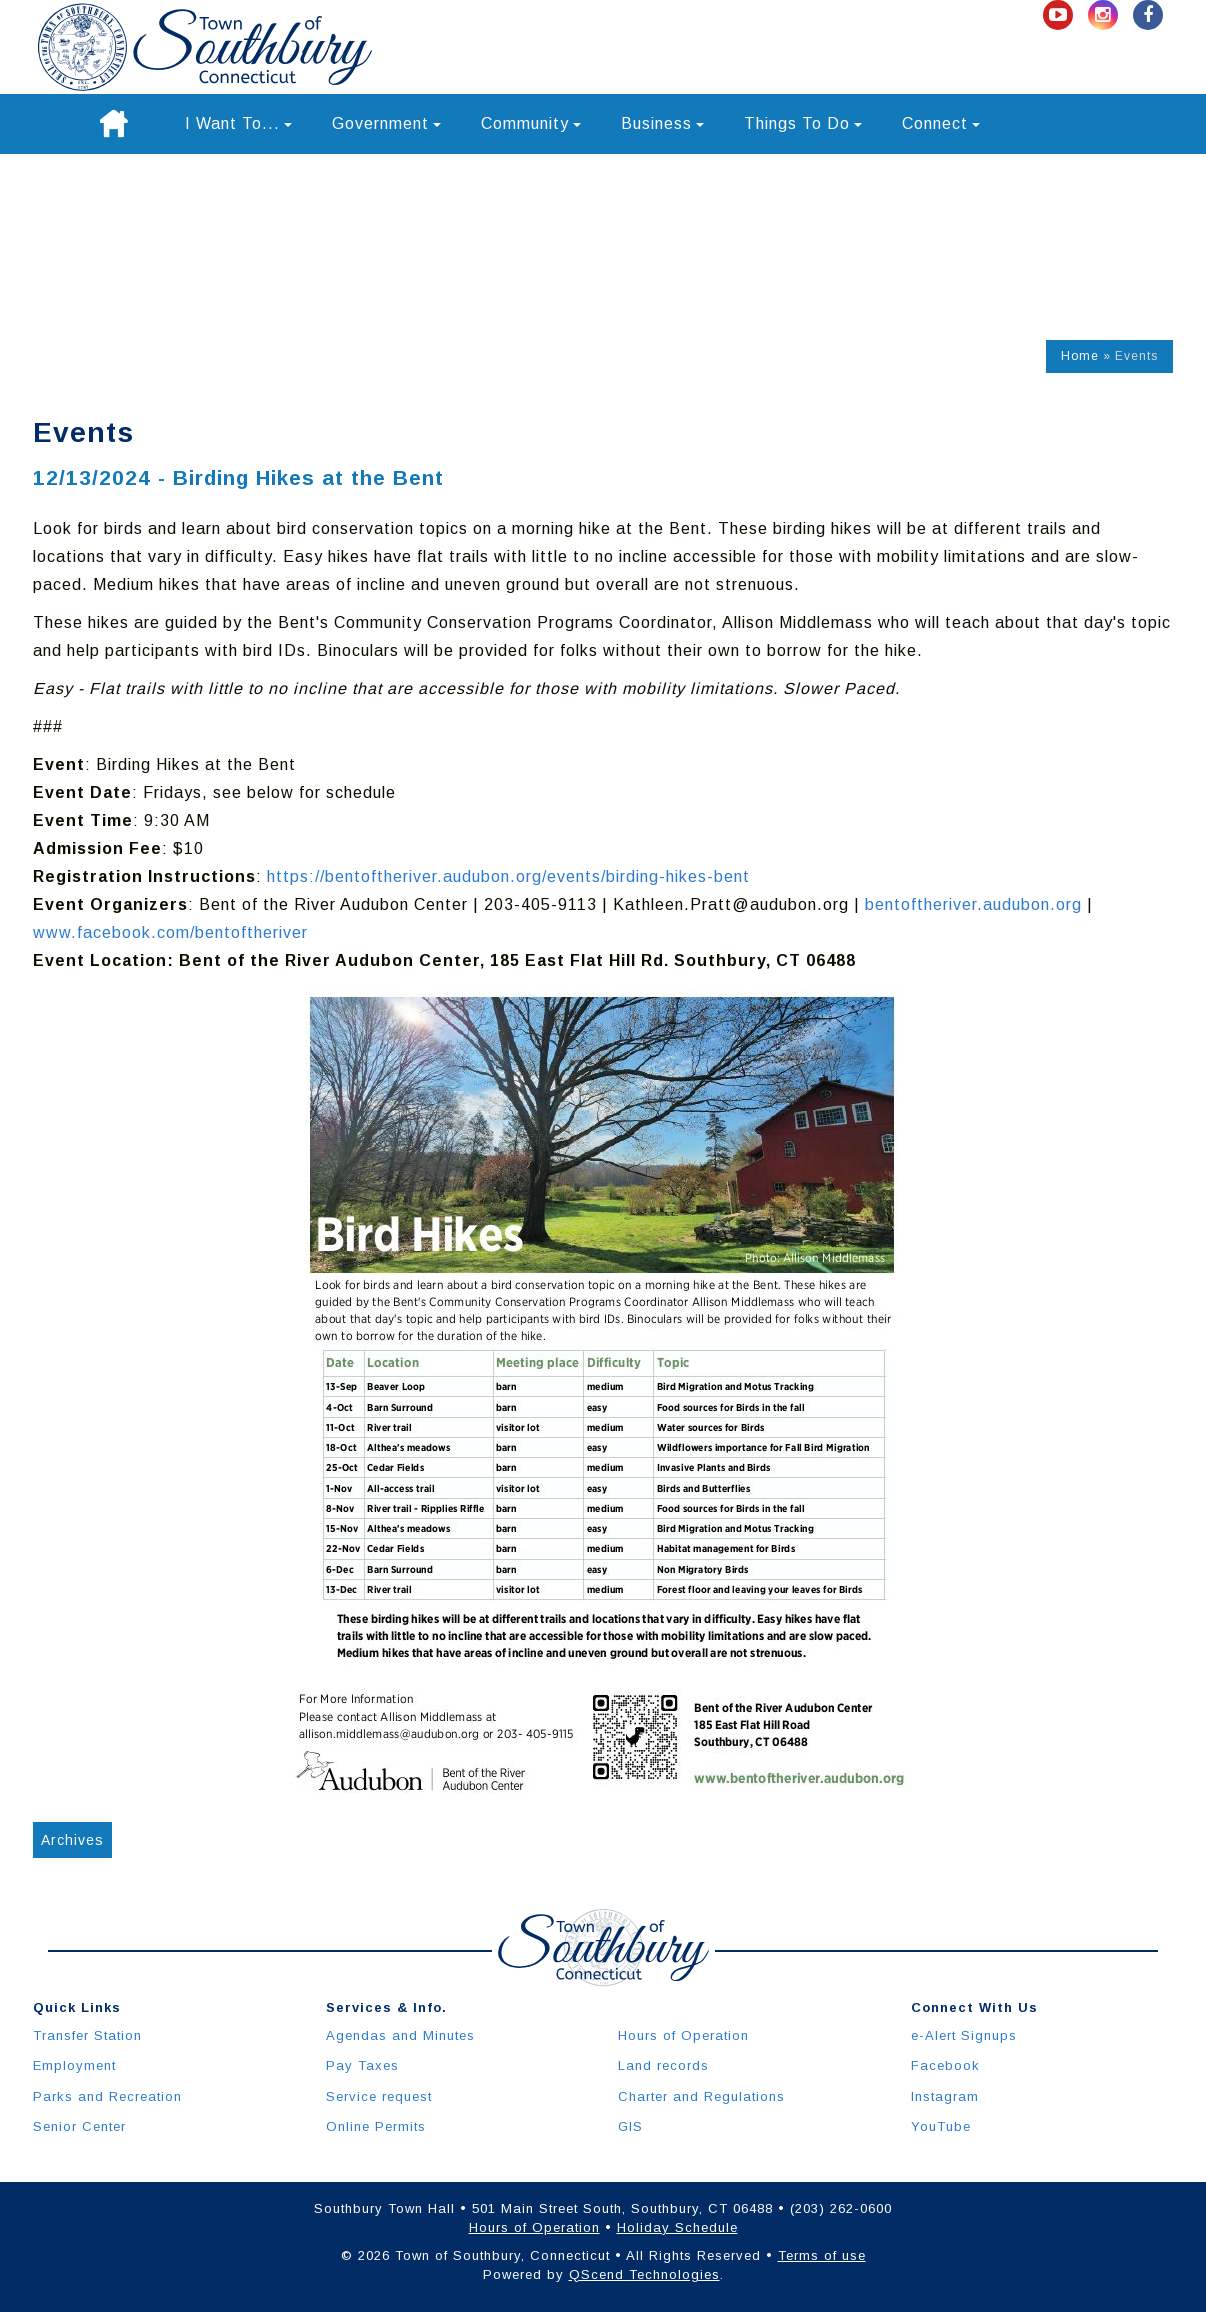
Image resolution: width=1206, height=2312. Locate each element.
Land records (663, 2065)
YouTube (941, 2126)
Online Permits (376, 2126)
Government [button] (386, 123)
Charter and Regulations (701, 2096)
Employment (74, 2065)
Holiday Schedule (677, 2227)
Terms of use (822, 2255)
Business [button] (662, 123)
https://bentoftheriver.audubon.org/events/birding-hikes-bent (508, 876)
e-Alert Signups (964, 2035)
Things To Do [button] (803, 123)
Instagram (945, 2096)
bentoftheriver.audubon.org (973, 904)
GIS (630, 2126)
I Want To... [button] (238, 123)
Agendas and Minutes (400, 2035)
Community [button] (531, 123)
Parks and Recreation (107, 2096)
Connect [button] (941, 123)
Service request (379, 2096)
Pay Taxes (362, 2065)
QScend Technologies (644, 2274)
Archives (72, 1840)
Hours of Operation (683, 2035)
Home (1080, 356)
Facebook (945, 2065)
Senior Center (79, 2126)
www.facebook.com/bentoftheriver (170, 932)
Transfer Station (87, 2035)
